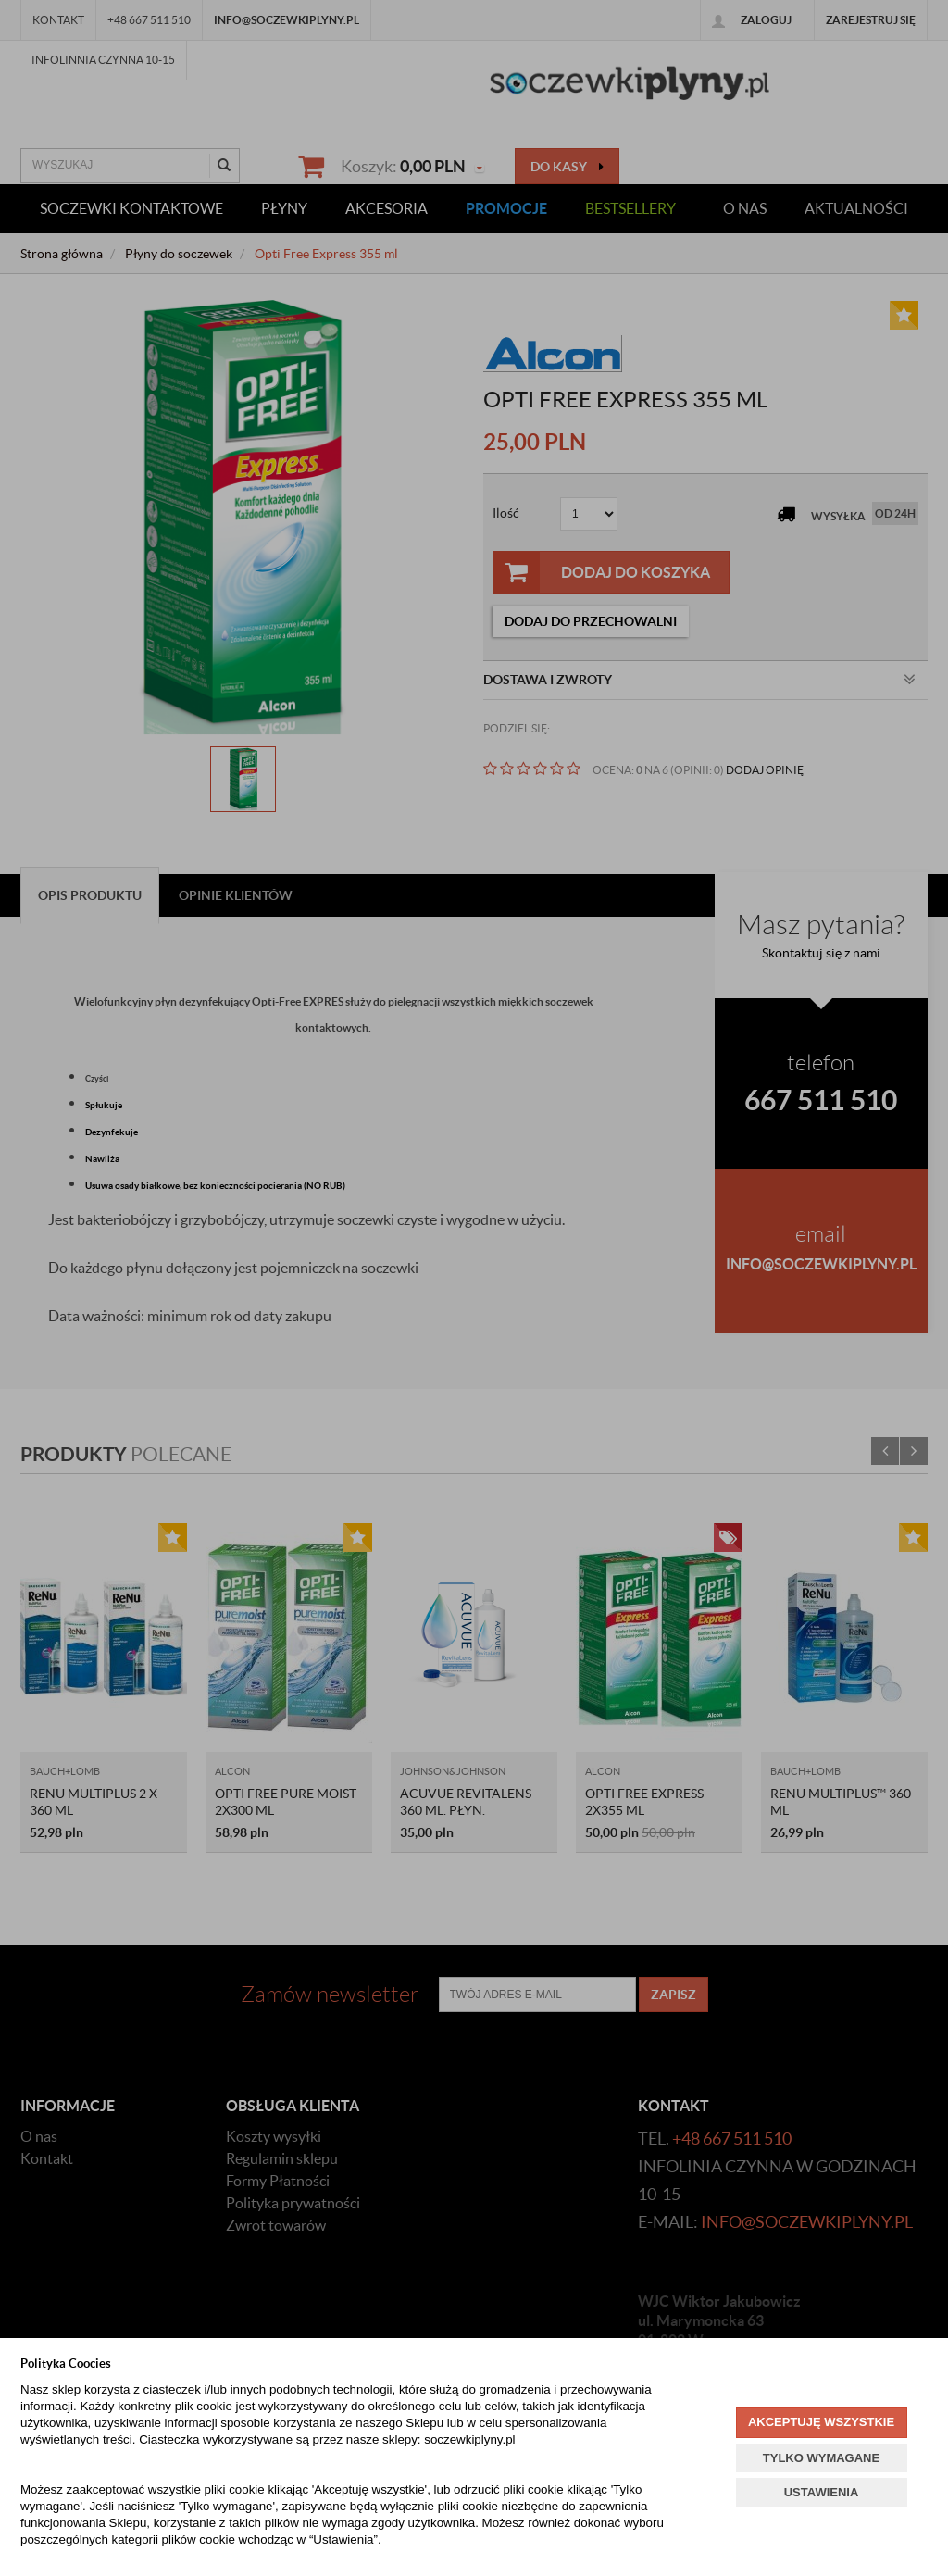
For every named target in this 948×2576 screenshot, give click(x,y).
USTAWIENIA (821, 2492)
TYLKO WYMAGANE (821, 2458)
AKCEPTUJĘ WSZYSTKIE (821, 2422)
